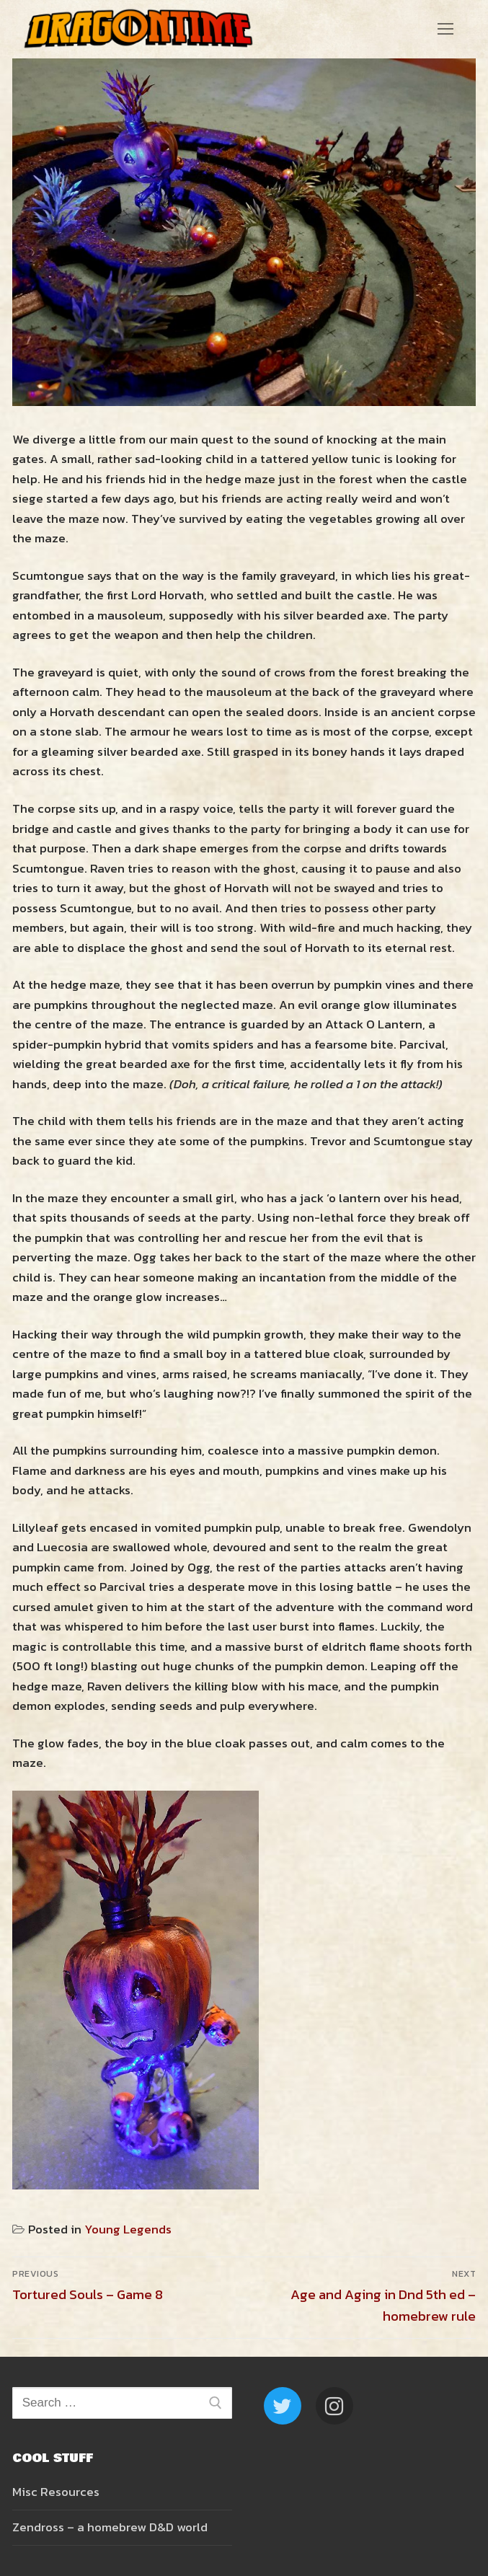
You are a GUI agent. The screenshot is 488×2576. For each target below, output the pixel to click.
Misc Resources (55, 2491)
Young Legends (128, 2229)
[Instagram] (334, 2406)
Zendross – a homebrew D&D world (110, 2527)
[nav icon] (445, 29)
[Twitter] (282, 2406)
